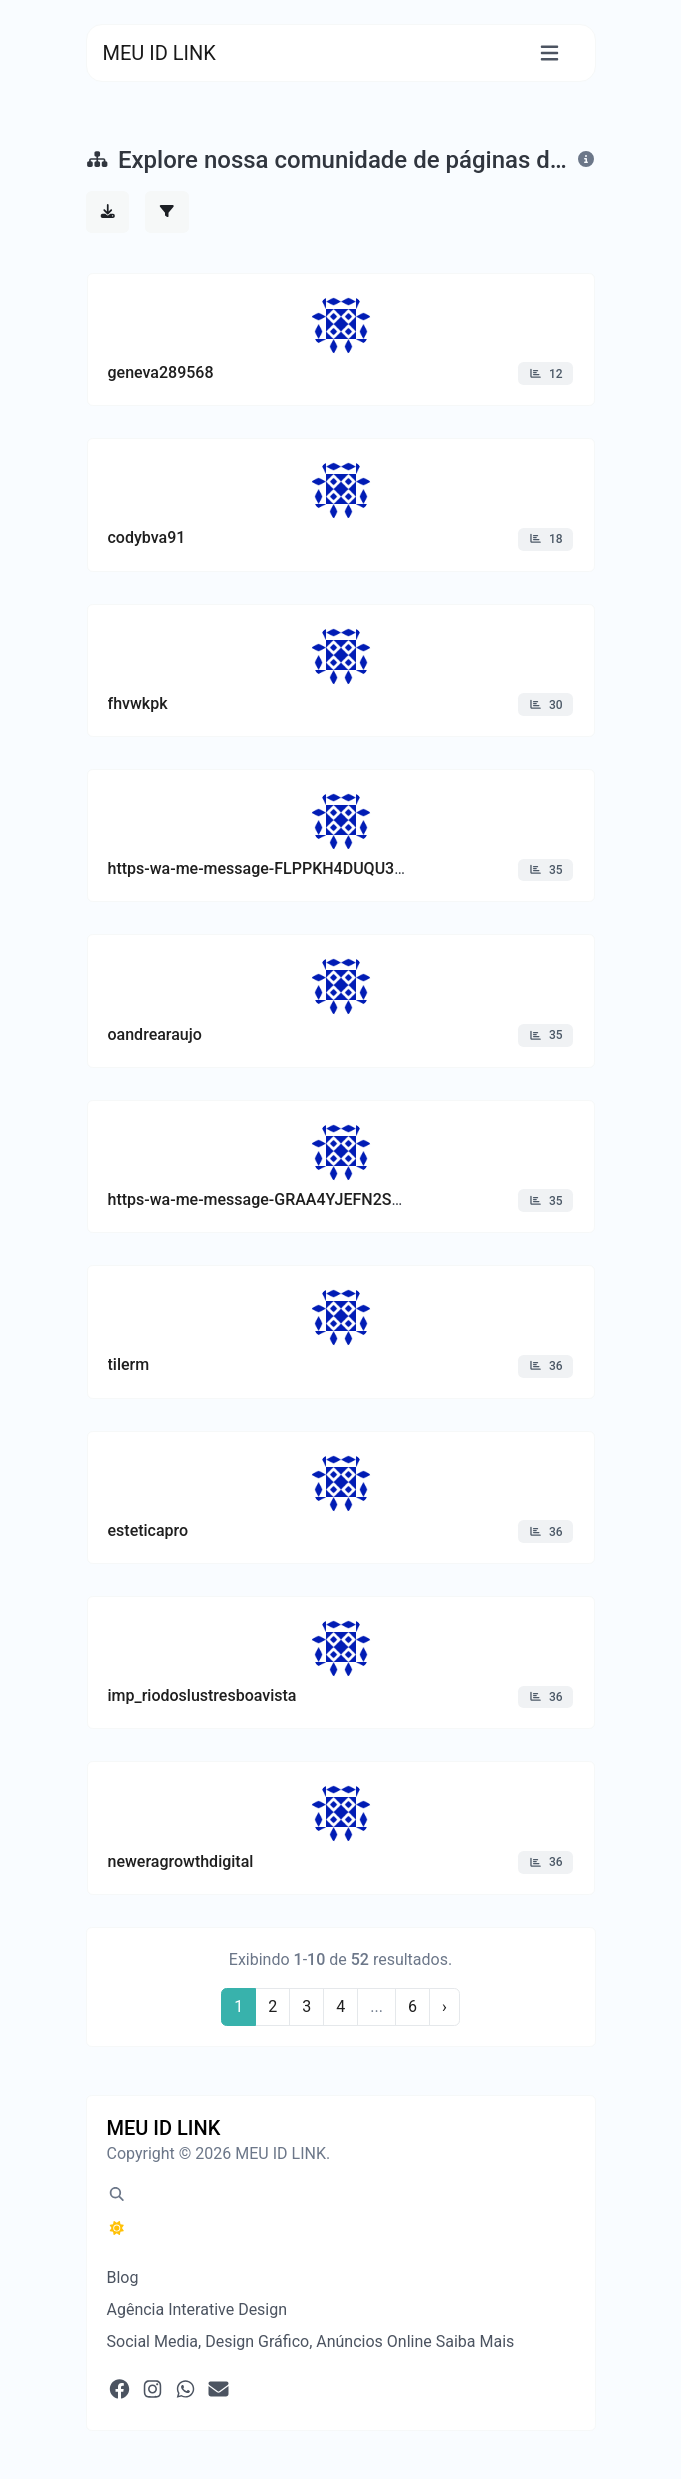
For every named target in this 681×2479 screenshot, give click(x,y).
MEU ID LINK (159, 53)
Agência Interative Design (197, 2309)
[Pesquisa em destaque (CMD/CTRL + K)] (117, 2195)
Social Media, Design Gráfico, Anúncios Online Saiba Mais (311, 2341)
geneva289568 (161, 372)
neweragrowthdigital (181, 1861)
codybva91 (147, 537)
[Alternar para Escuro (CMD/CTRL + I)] (117, 2229)
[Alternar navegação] (549, 53)
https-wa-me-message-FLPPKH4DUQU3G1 (261, 868)
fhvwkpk (138, 703)
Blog (123, 2277)
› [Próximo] (444, 2006)
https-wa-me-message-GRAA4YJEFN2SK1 (259, 1199)
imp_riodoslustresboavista (202, 1695)
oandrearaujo (155, 1034)
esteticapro (148, 1530)
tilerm (129, 1364)
